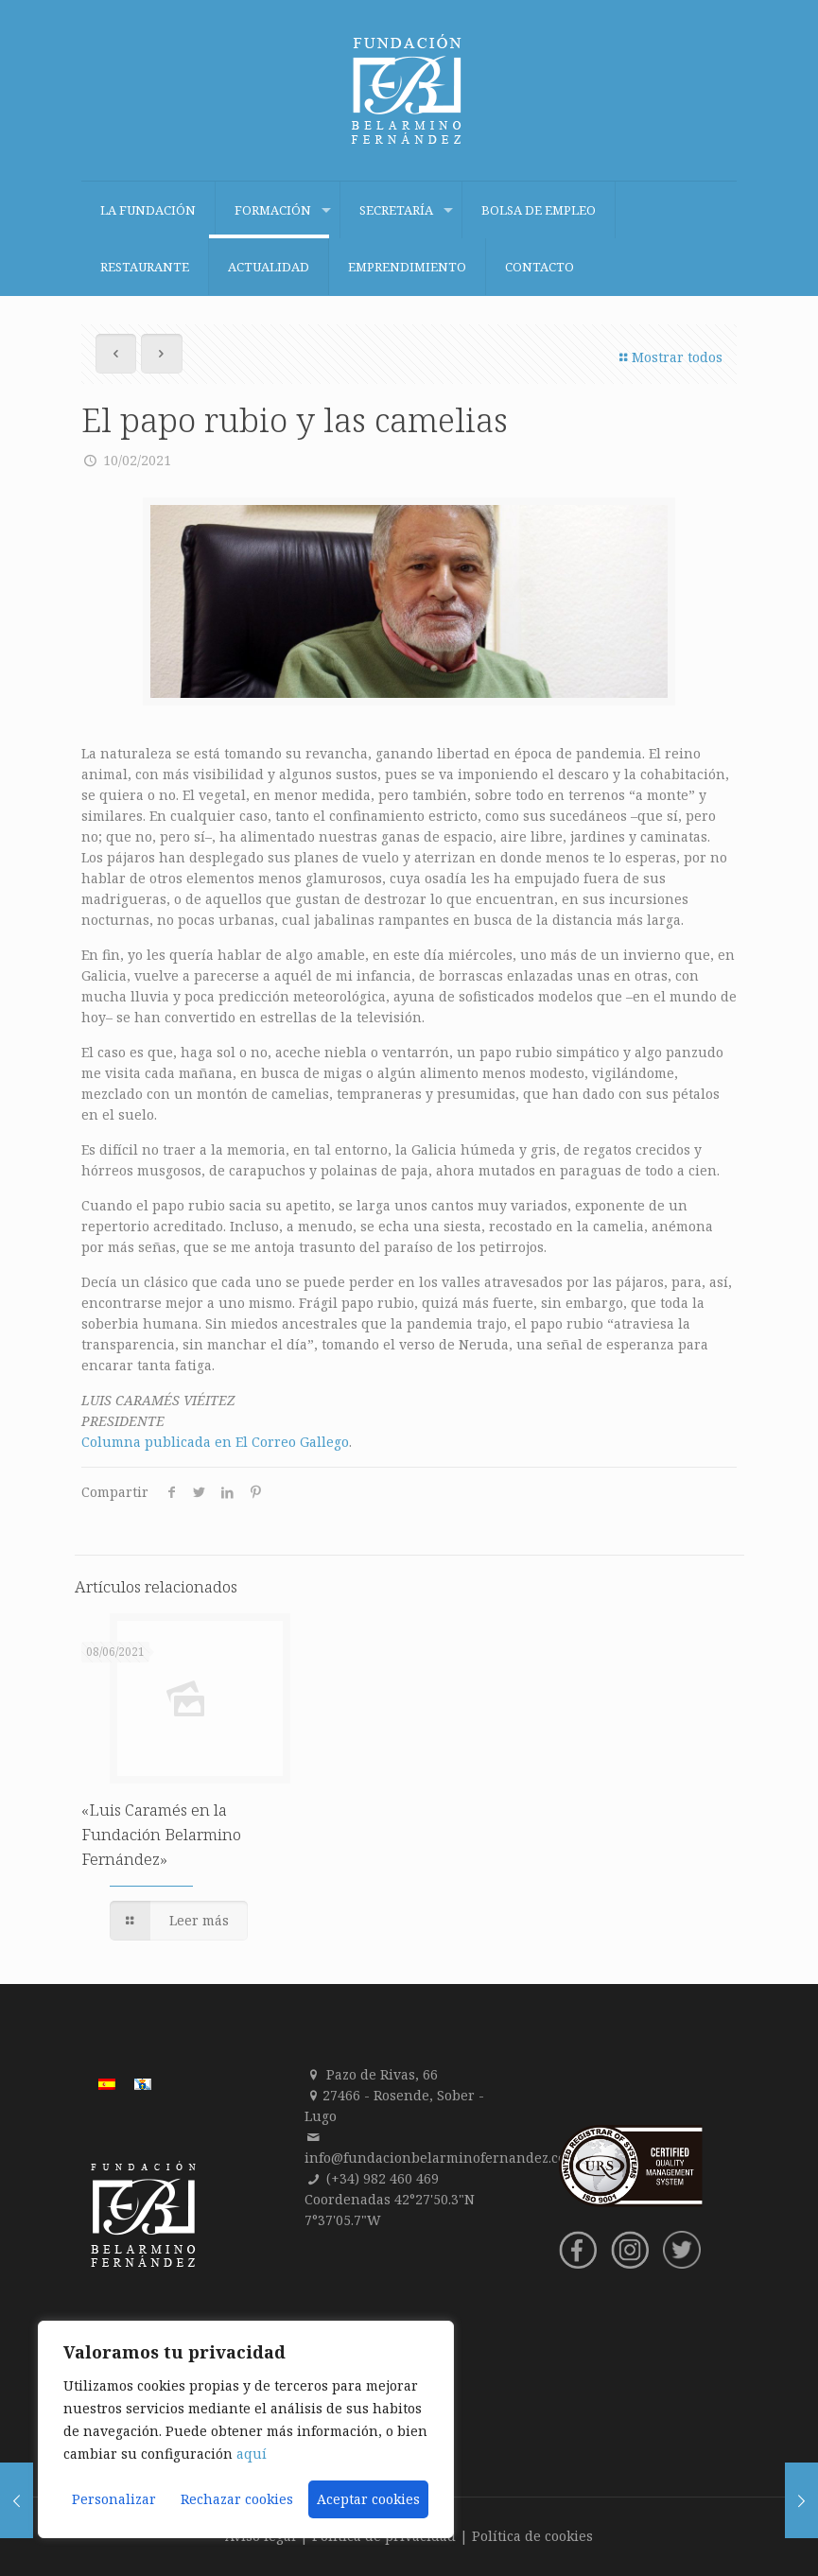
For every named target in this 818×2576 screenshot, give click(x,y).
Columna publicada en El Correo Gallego (215, 1442)
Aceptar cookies (368, 2499)
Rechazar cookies (237, 2499)
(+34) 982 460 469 (382, 2178)
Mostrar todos (668, 357)
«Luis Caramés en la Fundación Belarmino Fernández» (161, 1834)
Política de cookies (532, 2536)
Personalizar (114, 2499)
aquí (251, 2454)
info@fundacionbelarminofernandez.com (441, 2158)
